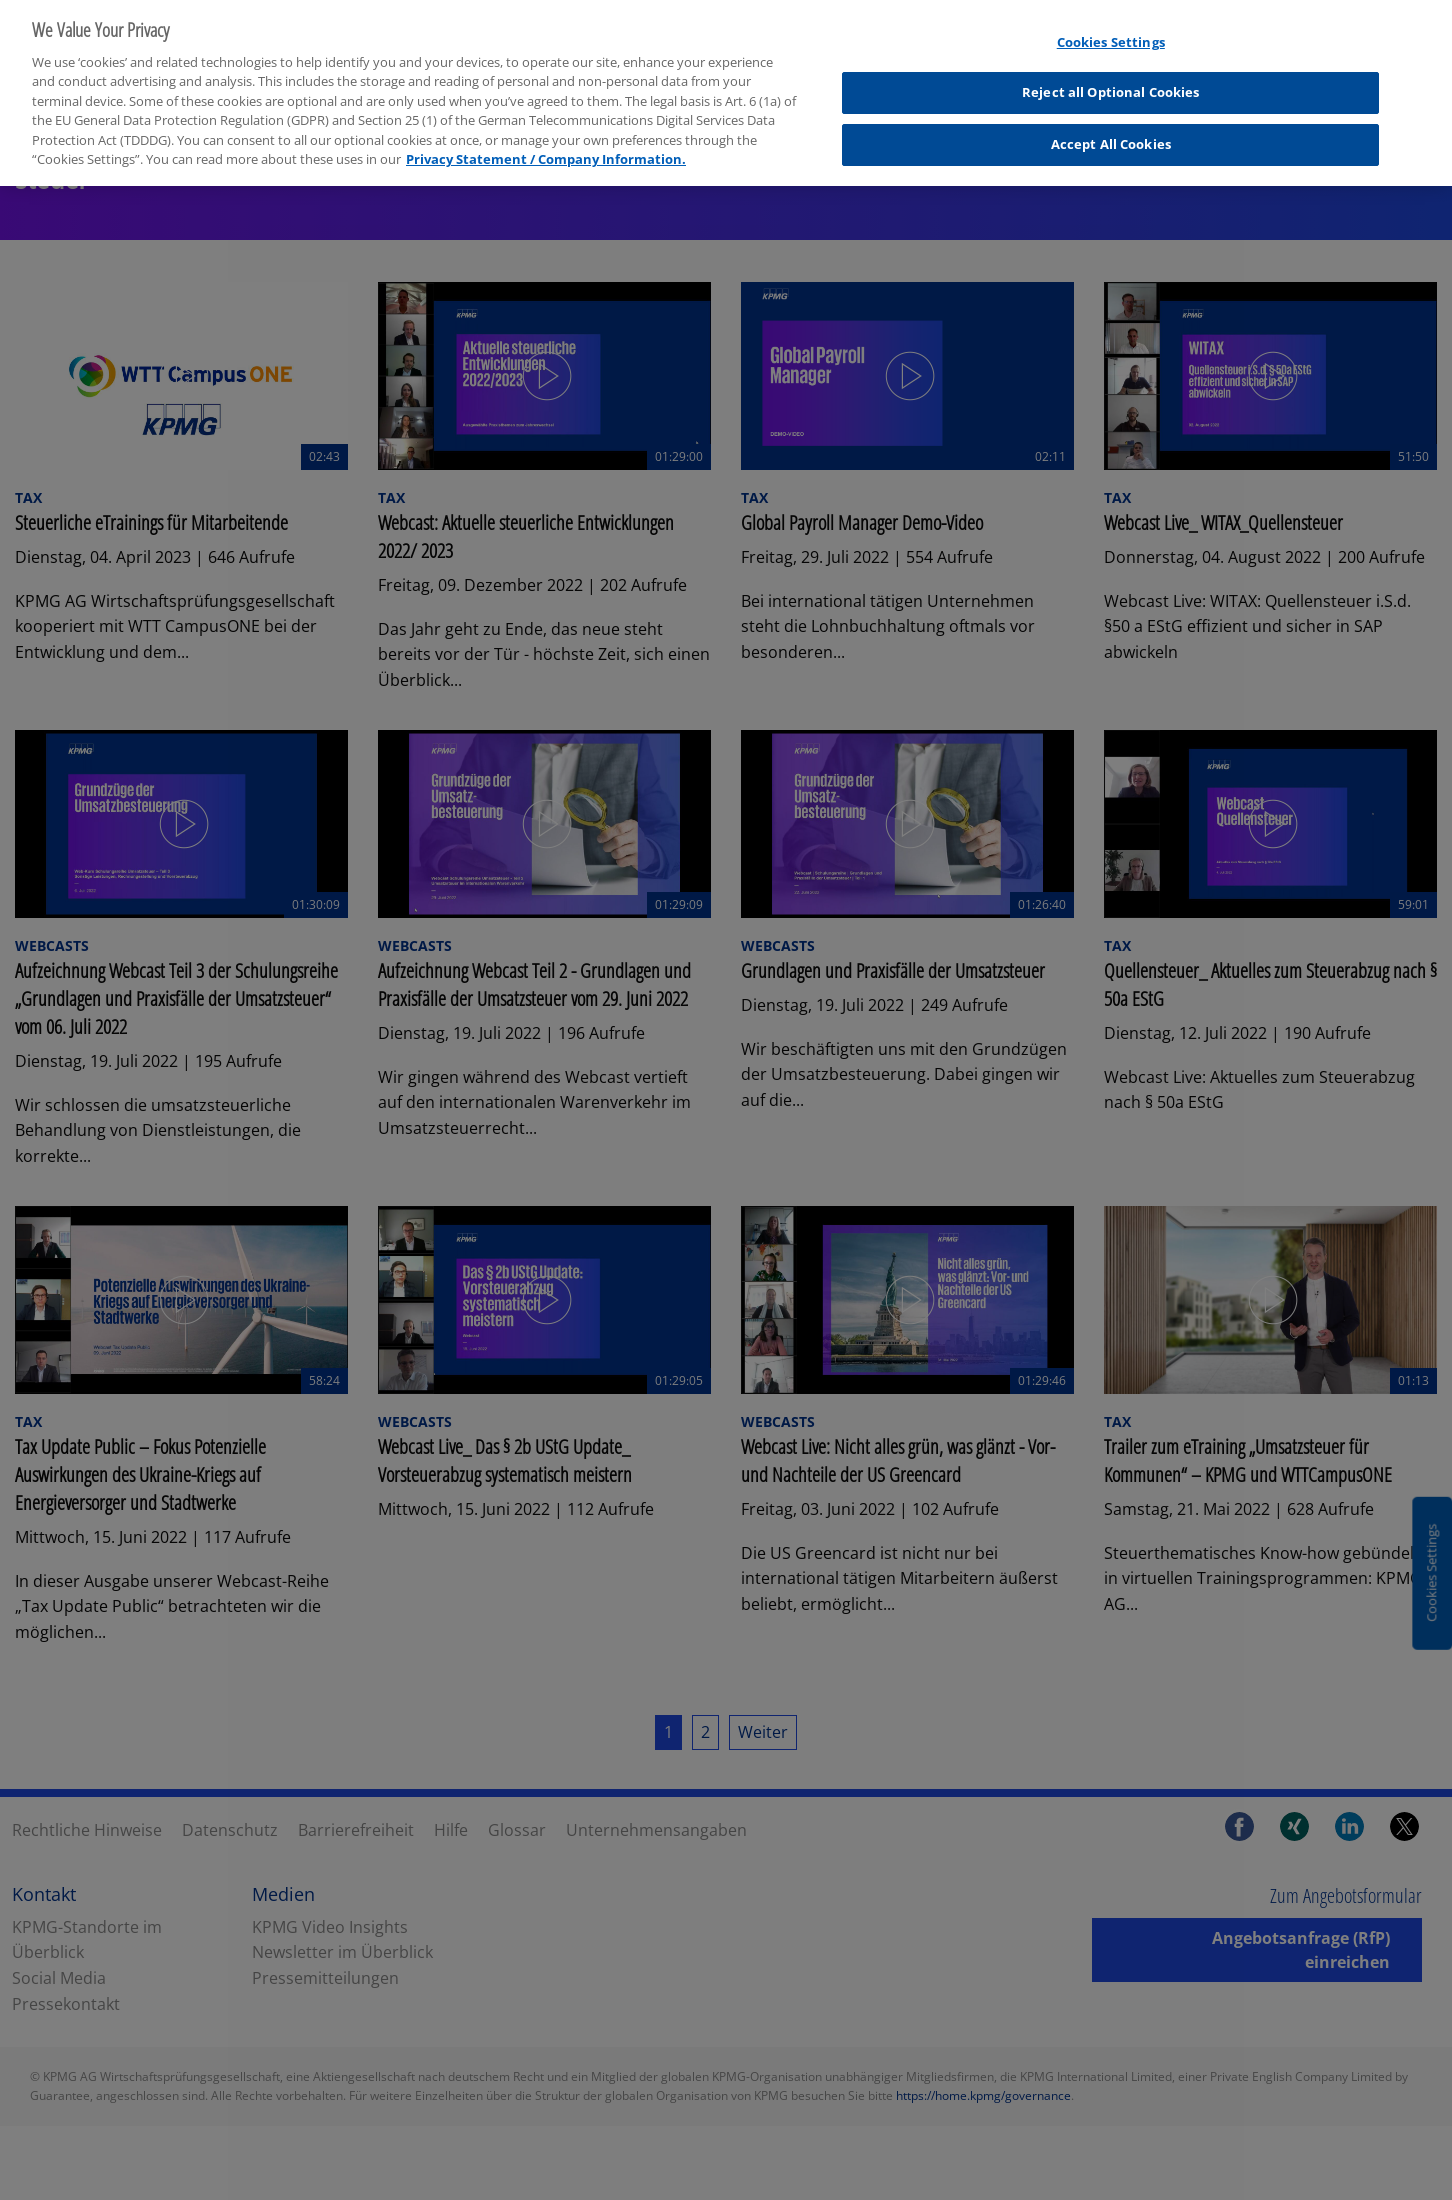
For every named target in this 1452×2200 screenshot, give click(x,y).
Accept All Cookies (1111, 133)
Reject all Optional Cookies (1111, 82)
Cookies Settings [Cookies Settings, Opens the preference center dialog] (1111, 31)
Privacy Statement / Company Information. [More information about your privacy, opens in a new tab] (546, 149)
